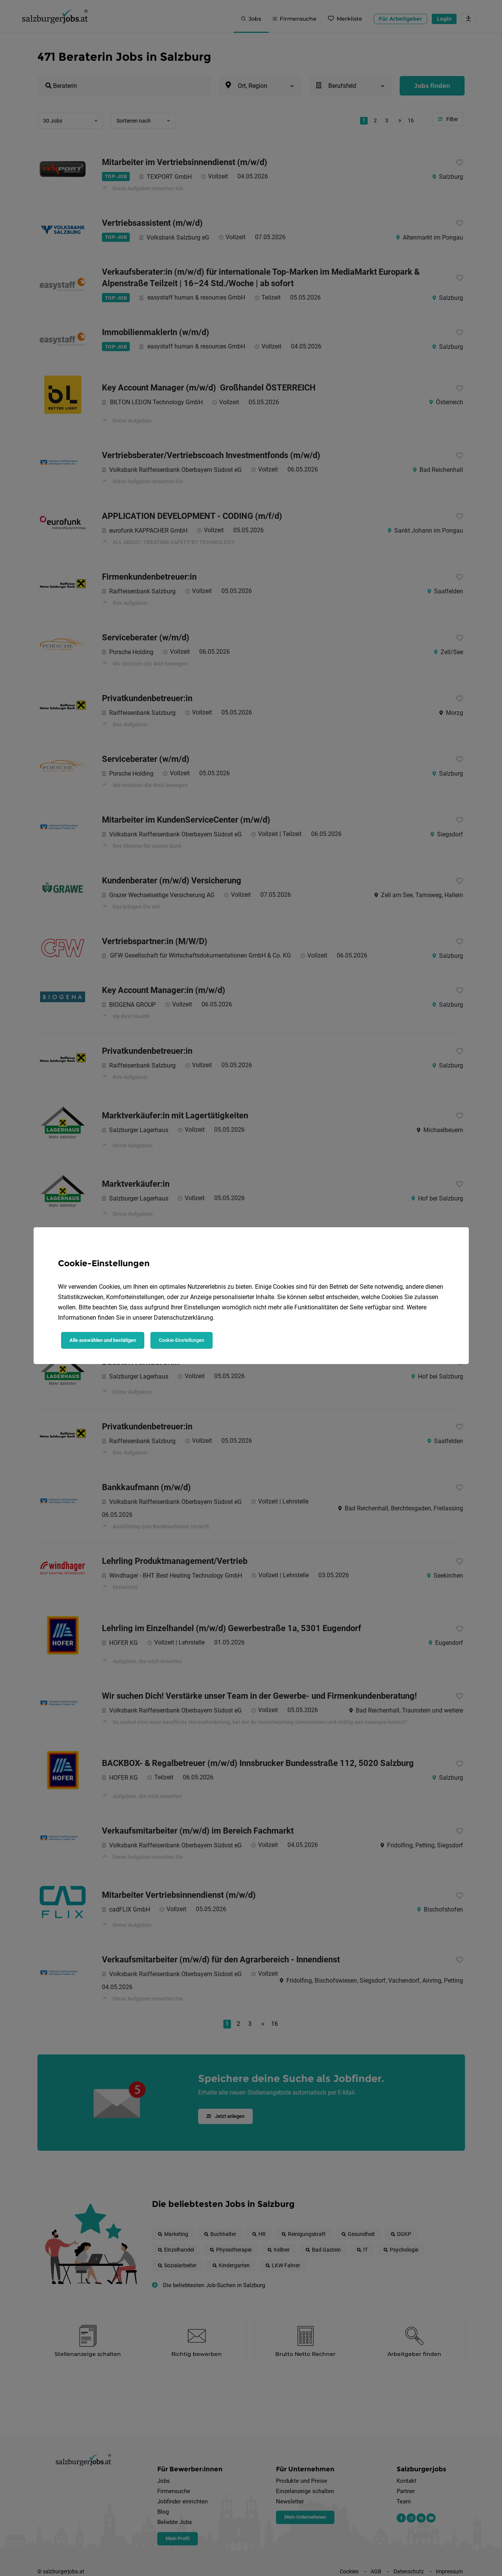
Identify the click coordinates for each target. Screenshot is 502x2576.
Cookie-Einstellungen (181, 1340)
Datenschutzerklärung (183, 1317)
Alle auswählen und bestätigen (102, 1340)
